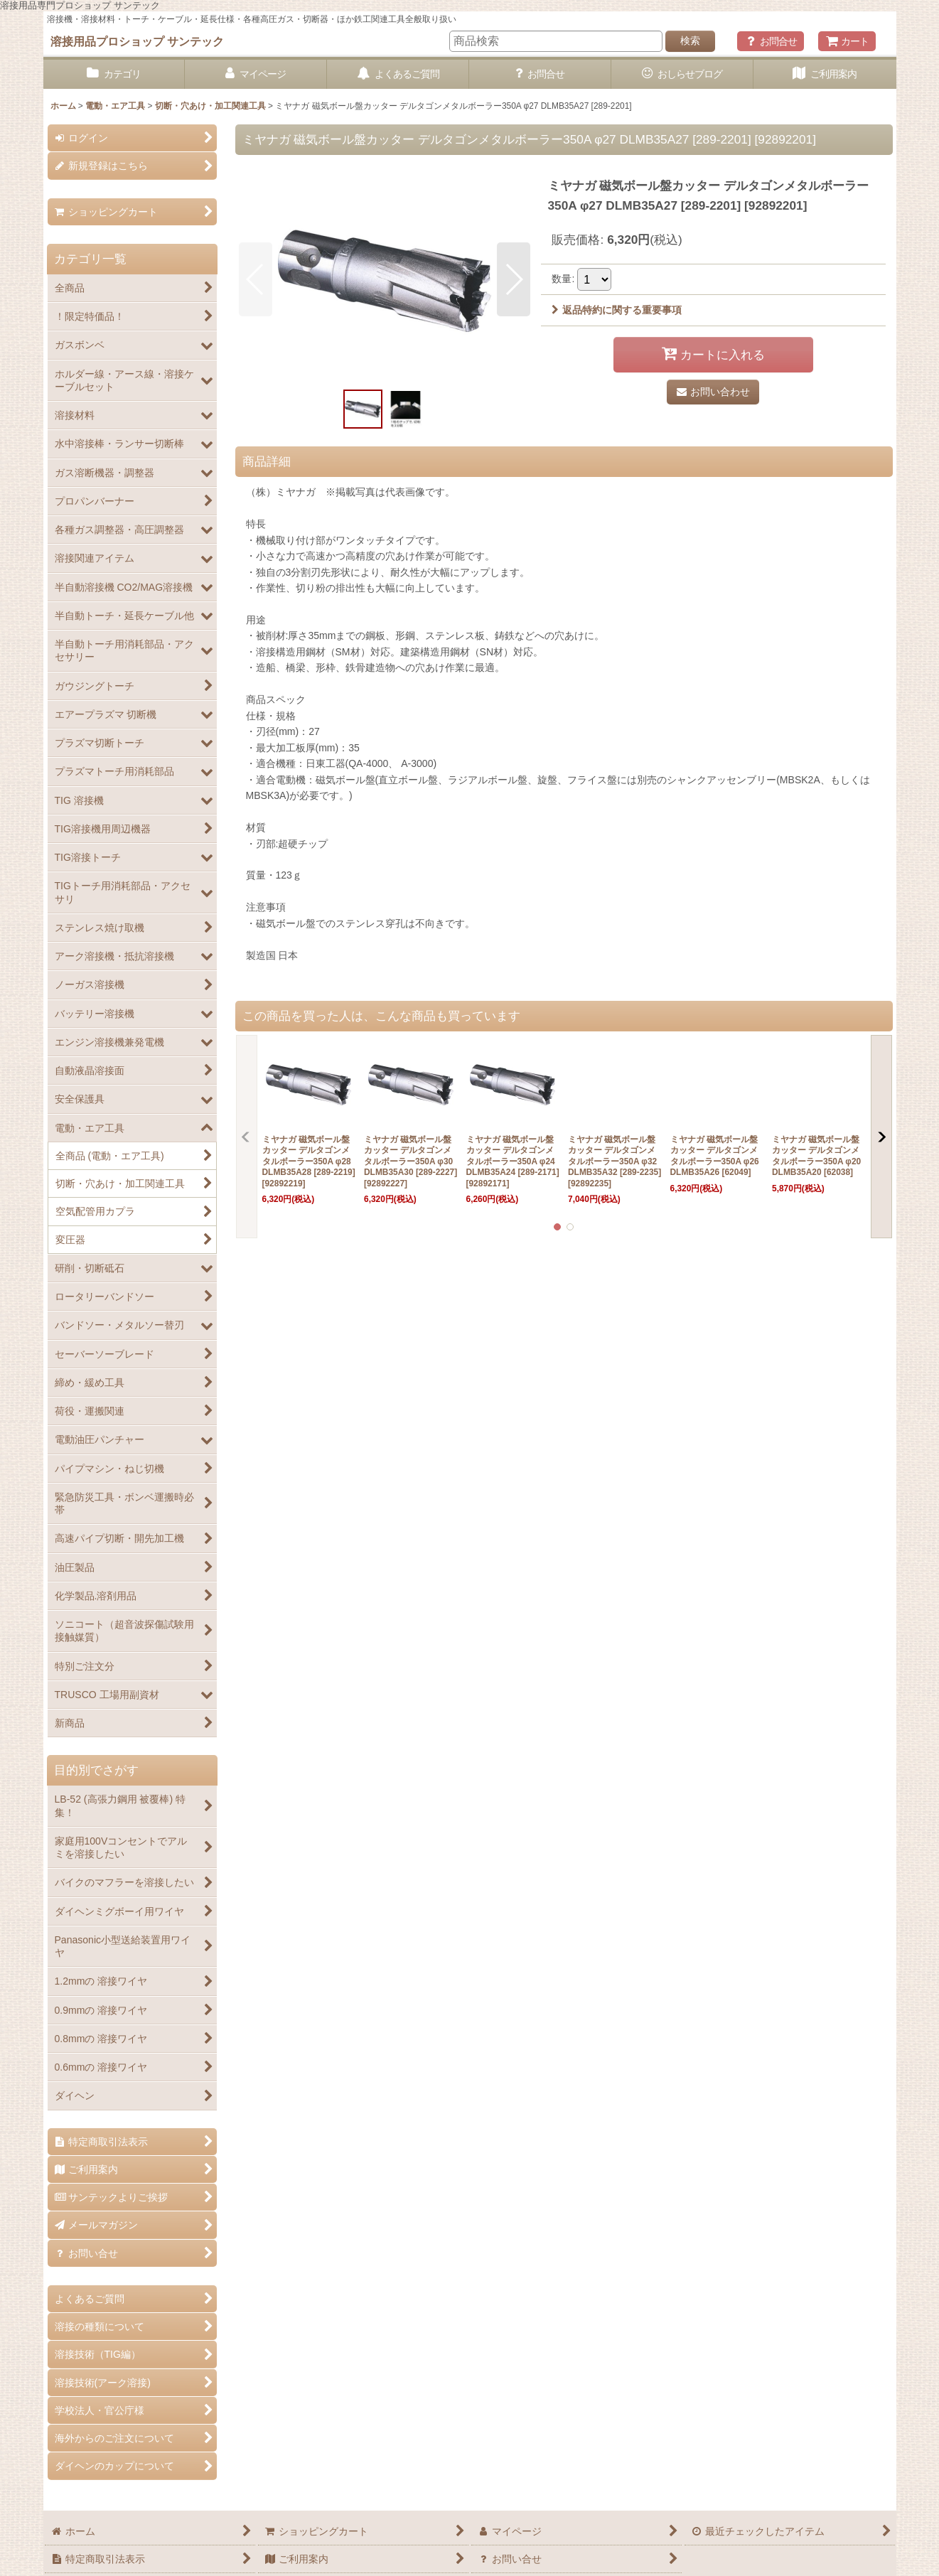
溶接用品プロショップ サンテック (137, 41)
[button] (255, 279)
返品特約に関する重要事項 (617, 310)
